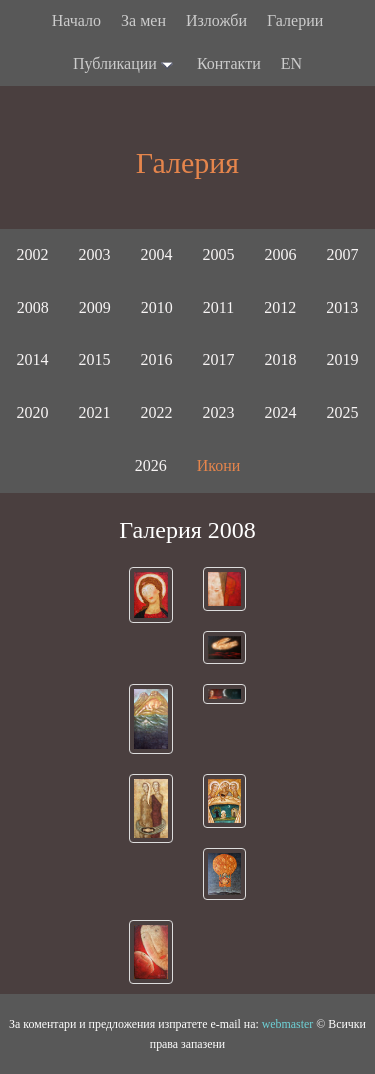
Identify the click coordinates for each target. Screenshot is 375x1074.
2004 (157, 254)
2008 (33, 307)
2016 (157, 359)
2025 (343, 412)
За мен (143, 20)
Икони (219, 465)
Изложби (216, 20)
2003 (95, 254)
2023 (219, 412)
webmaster (288, 1024)
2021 (95, 412)
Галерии (295, 20)
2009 (95, 307)
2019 (343, 359)
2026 (151, 465)
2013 (342, 307)
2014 (33, 359)
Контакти (229, 63)
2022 (157, 412)
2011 (218, 307)
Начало (76, 20)
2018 (281, 359)
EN (291, 63)
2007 (343, 254)
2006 (281, 254)
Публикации (125, 65)
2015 (95, 359)
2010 (157, 307)
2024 (281, 412)
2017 (219, 359)
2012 (280, 307)
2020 (33, 412)
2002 (33, 254)
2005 (219, 254)
